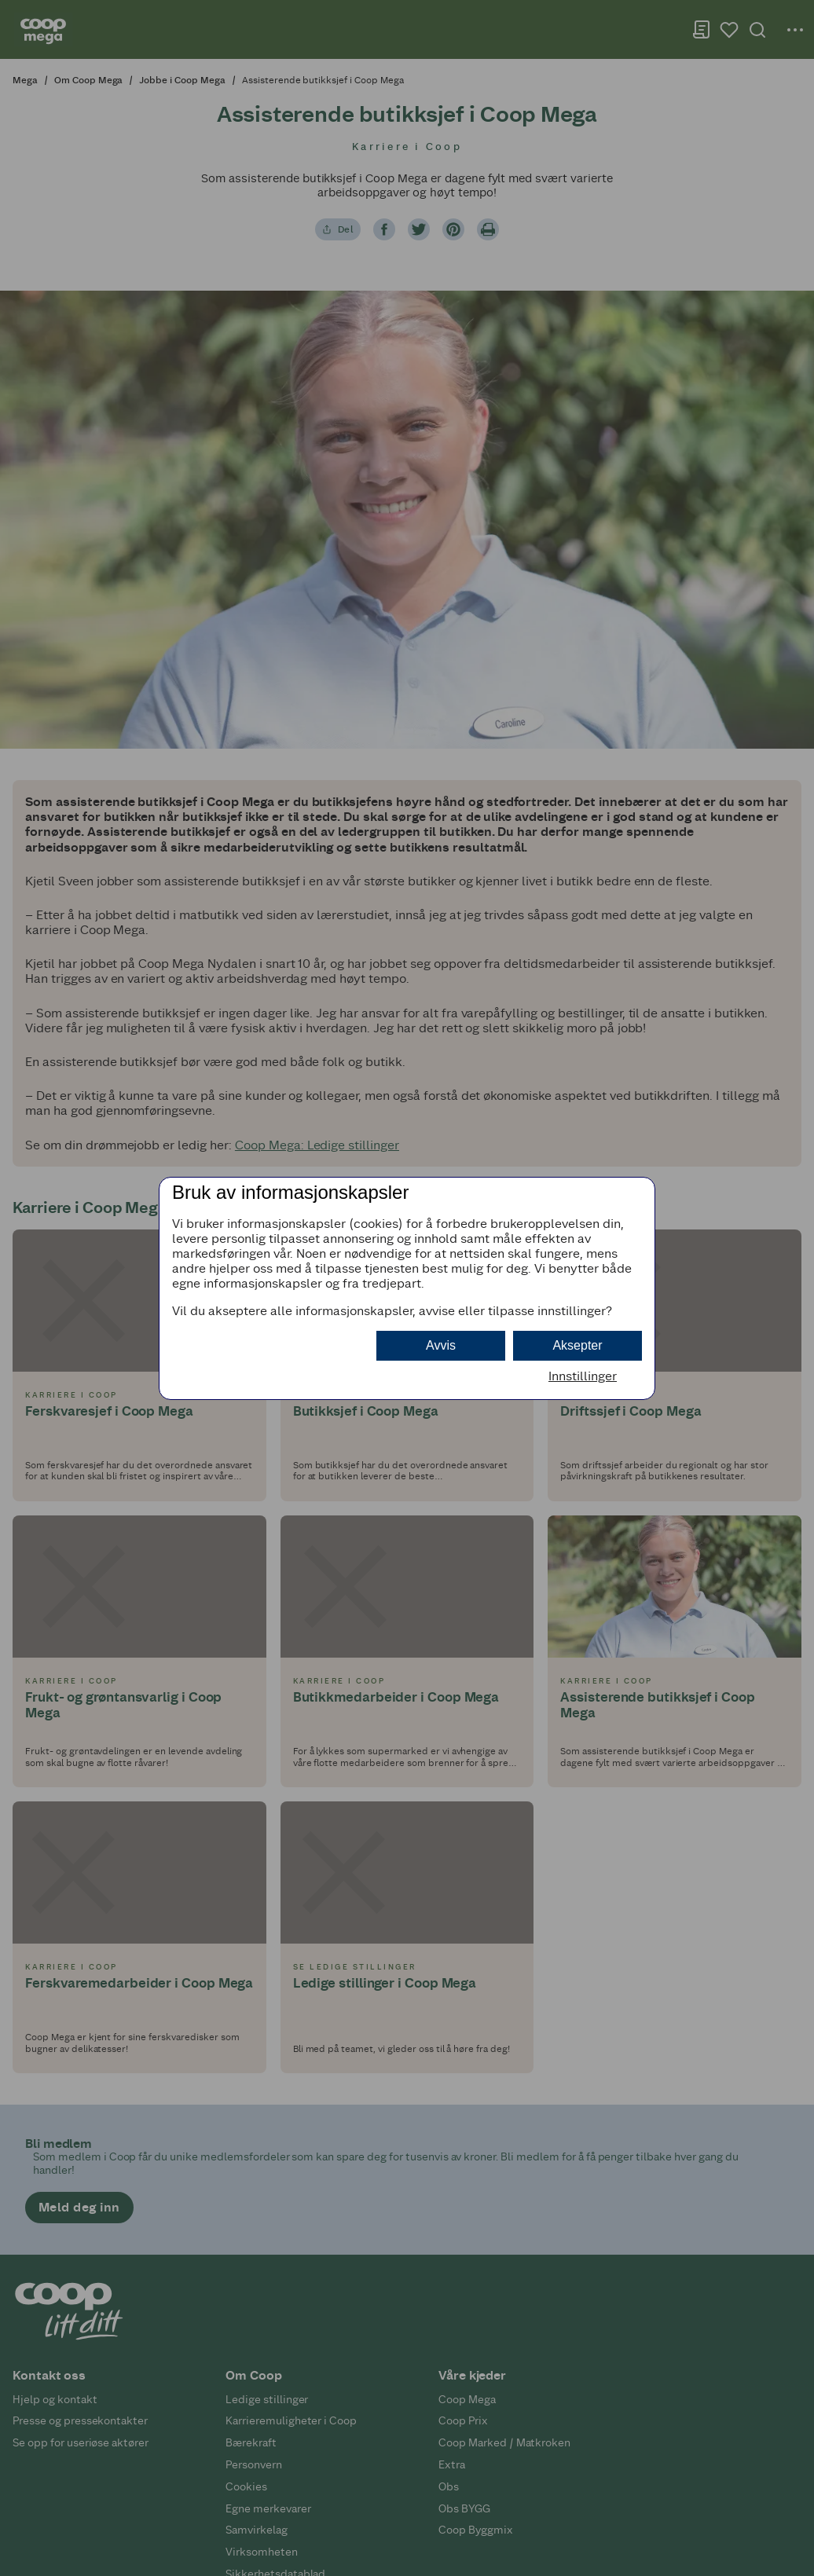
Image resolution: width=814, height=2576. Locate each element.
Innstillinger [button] (582, 1376)
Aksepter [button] (577, 1345)
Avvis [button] (441, 1345)
